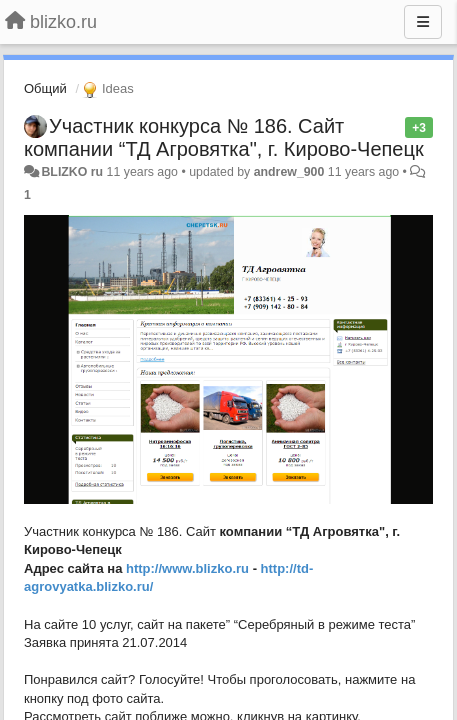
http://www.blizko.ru (187, 568)
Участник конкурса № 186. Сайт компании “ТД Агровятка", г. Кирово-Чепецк (224, 137)
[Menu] (423, 22)
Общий (45, 88)
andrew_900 (289, 172)
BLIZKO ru (73, 172)
